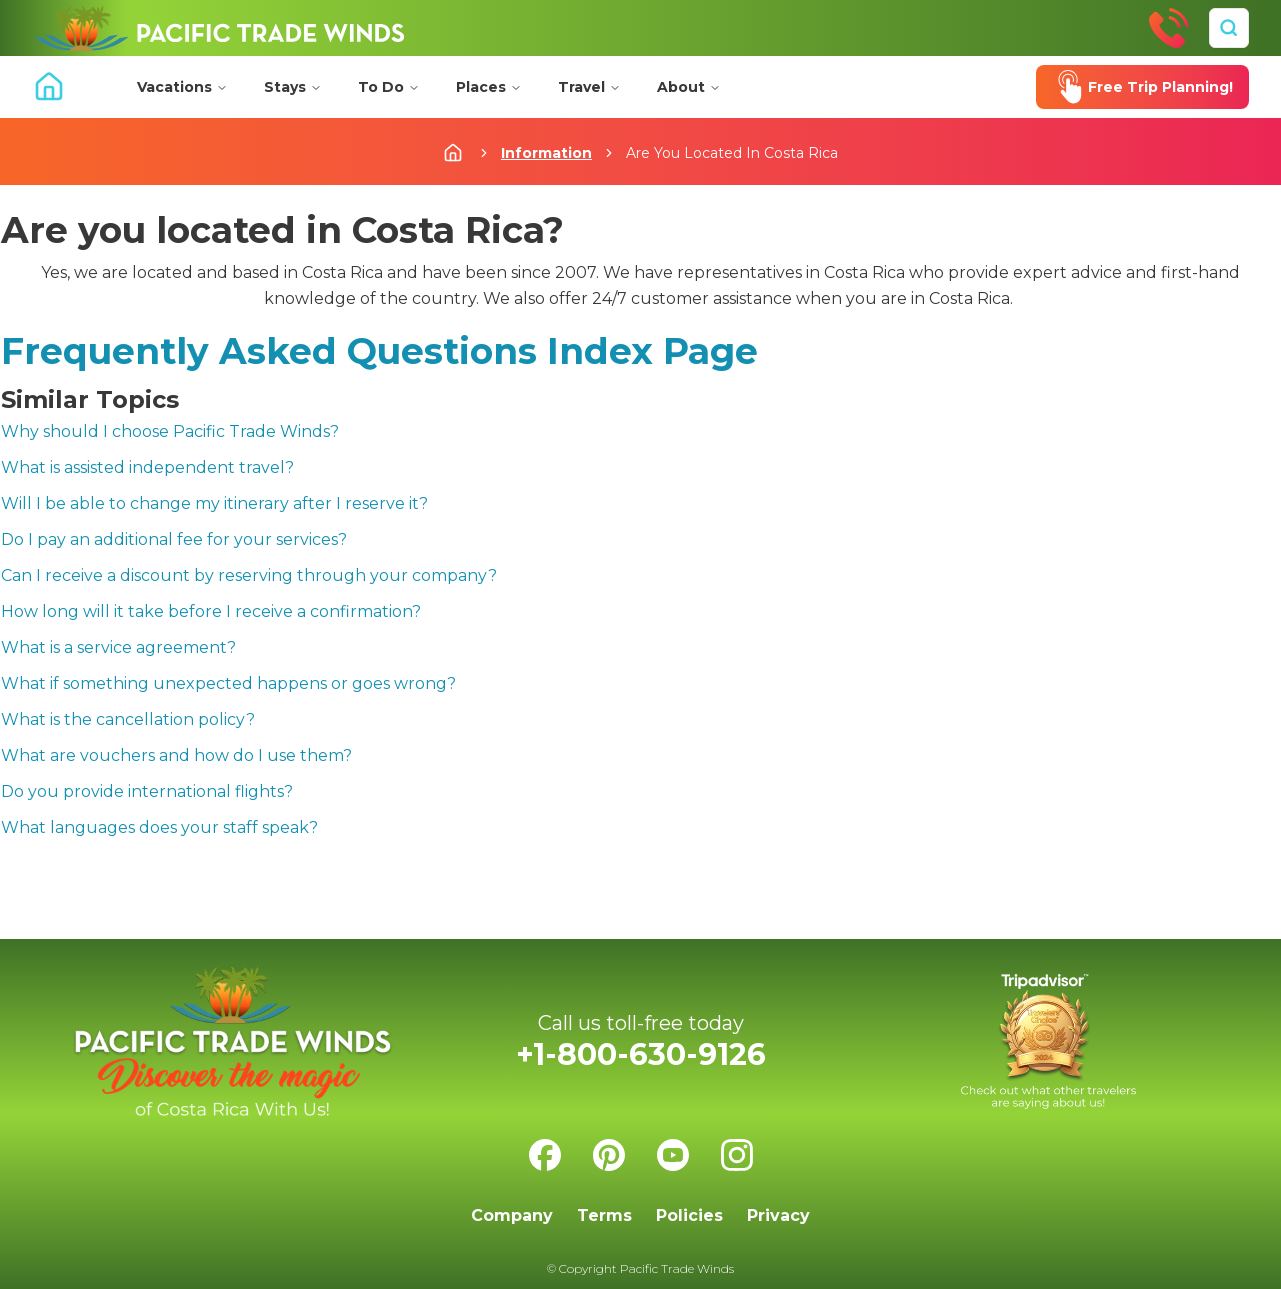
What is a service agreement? (118, 647)
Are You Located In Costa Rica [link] (732, 153)
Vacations (182, 87)
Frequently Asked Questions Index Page (379, 351)
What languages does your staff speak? (159, 827)
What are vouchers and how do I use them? (176, 755)
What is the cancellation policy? (128, 719)
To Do (389, 87)
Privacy (778, 1215)
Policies (689, 1215)
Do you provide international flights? (147, 791)
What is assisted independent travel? (147, 467)
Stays (293, 87)
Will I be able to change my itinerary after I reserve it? (214, 503)
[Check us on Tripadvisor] (1049, 1041)
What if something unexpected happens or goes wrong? (228, 683)
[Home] (219, 28)
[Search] (1229, 28)
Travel (589, 87)
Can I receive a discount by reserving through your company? (249, 575)
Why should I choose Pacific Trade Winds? (170, 431)
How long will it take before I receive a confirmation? (211, 611)
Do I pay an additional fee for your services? (174, 539)
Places (489, 87)
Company (512, 1215)
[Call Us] (1169, 28)
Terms (604, 1215)
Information (546, 153)
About (689, 87)
